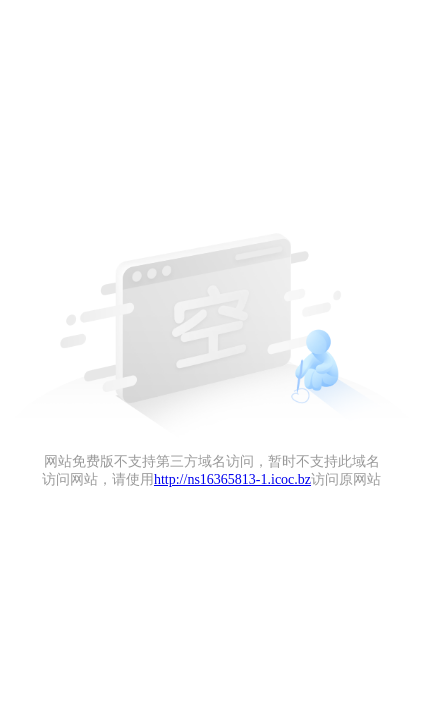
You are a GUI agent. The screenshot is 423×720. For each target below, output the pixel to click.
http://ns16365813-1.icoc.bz (232, 479)
